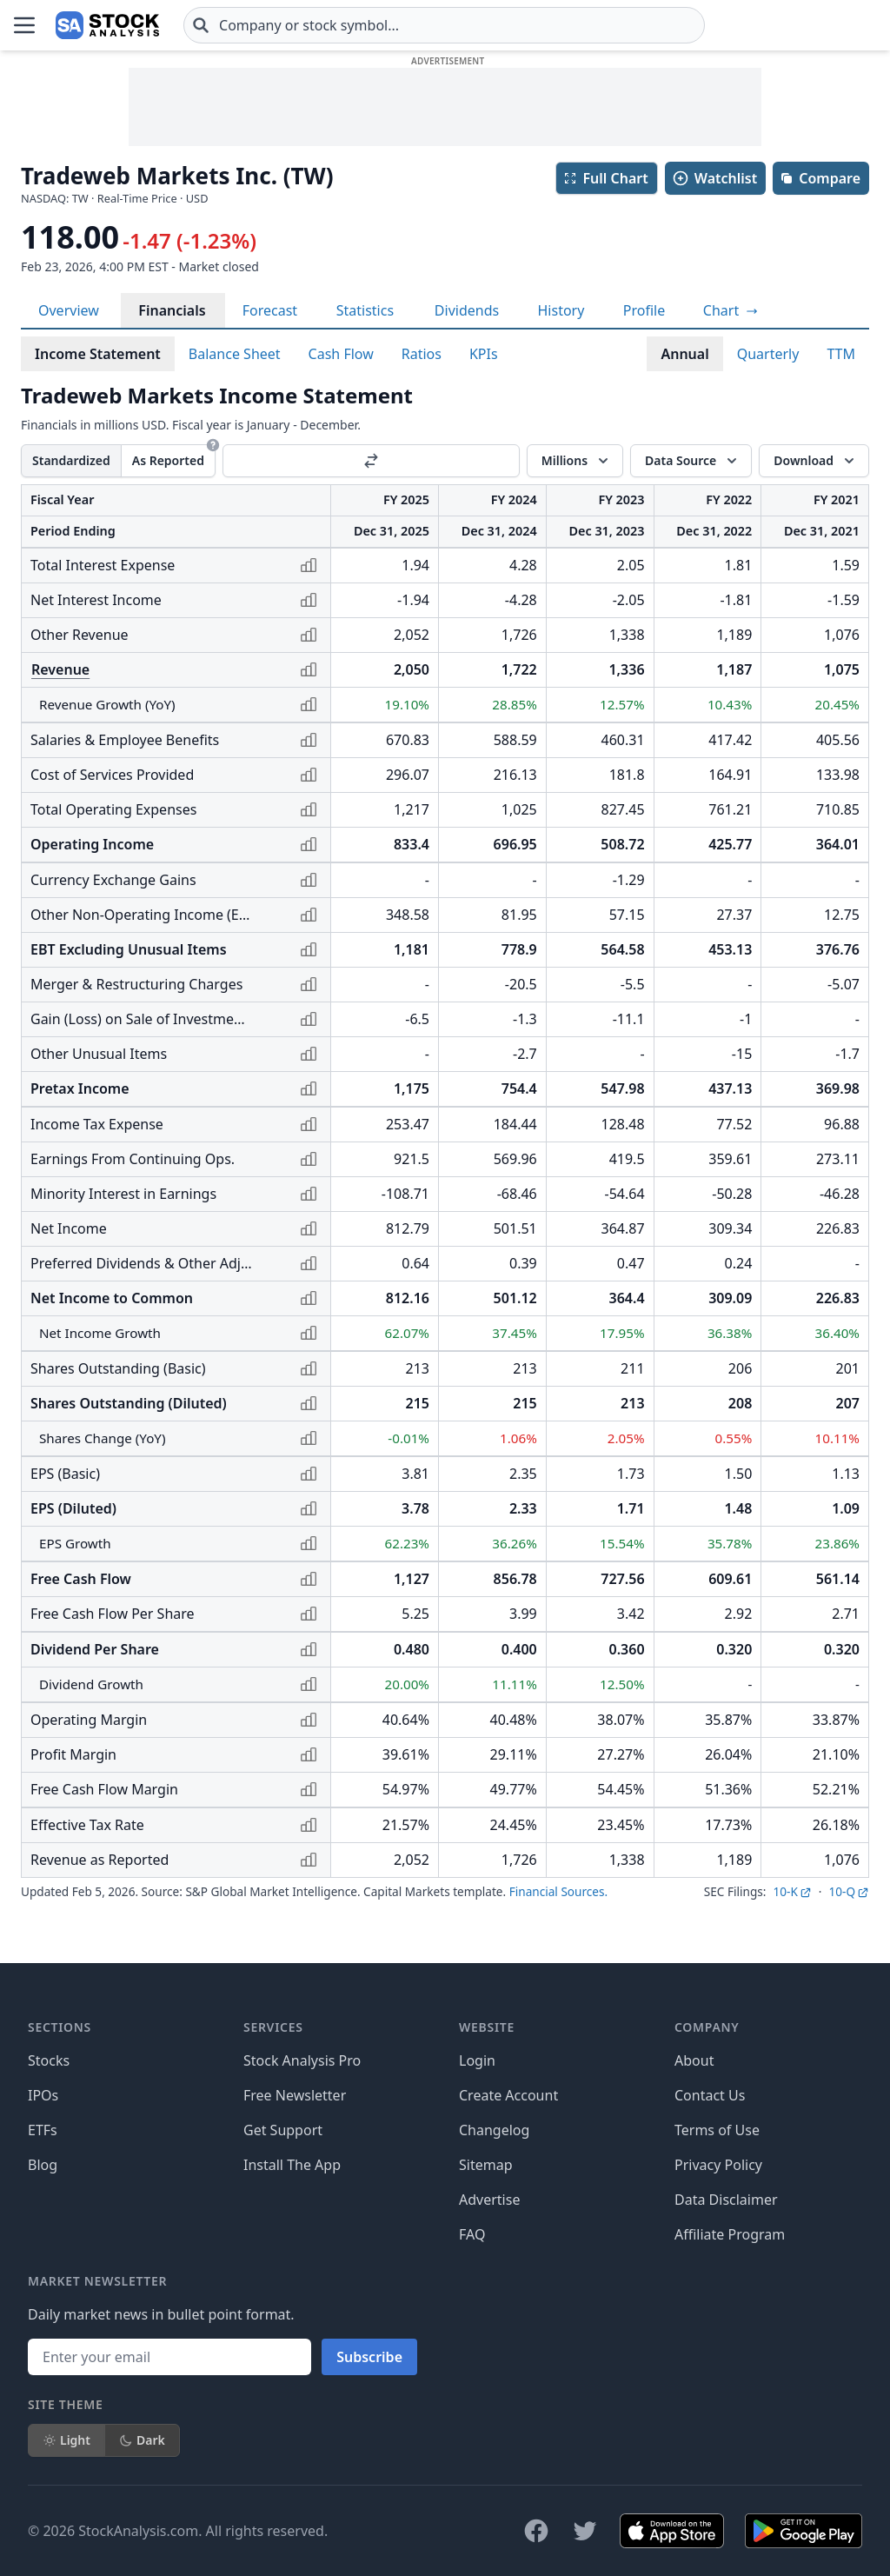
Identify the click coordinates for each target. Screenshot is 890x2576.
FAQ (472, 2234)
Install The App (292, 2164)
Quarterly (768, 353)
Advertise (489, 2199)
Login (477, 2060)
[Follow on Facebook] (536, 2531)
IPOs (43, 2095)
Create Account (508, 2095)
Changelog (494, 2130)
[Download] (814, 460)
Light (66, 2440)
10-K (792, 1891)
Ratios (422, 353)
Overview (68, 310)
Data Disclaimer (726, 2199)
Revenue (60, 669)
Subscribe (369, 2356)
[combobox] (444, 25)
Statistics (365, 310)
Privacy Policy (718, 2164)
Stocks (49, 2060)
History (560, 310)
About (694, 2060)
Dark (142, 2440)
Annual (684, 353)
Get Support (282, 2130)
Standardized (71, 460)
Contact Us (709, 2095)
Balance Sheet (235, 353)
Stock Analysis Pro (302, 2060)
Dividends (467, 310)
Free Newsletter (294, 2095)
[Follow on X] (585, 2531)
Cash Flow (341, 353)
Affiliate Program (729, 2234)
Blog (42, 2164)
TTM (841, 353)
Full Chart (605, 178)
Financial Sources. (558, 1891)
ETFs (42, 2130)
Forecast (269, 310)
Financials (171, 310)
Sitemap (486, 2164)
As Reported (168, 460)
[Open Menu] (24, 25)
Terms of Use (717, 2130)
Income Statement (98, 353)
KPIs (483, 353)
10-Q (848, 1891)
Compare (820, 178)
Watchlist (714, 178)
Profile (644, 310)
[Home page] (107, 25)
